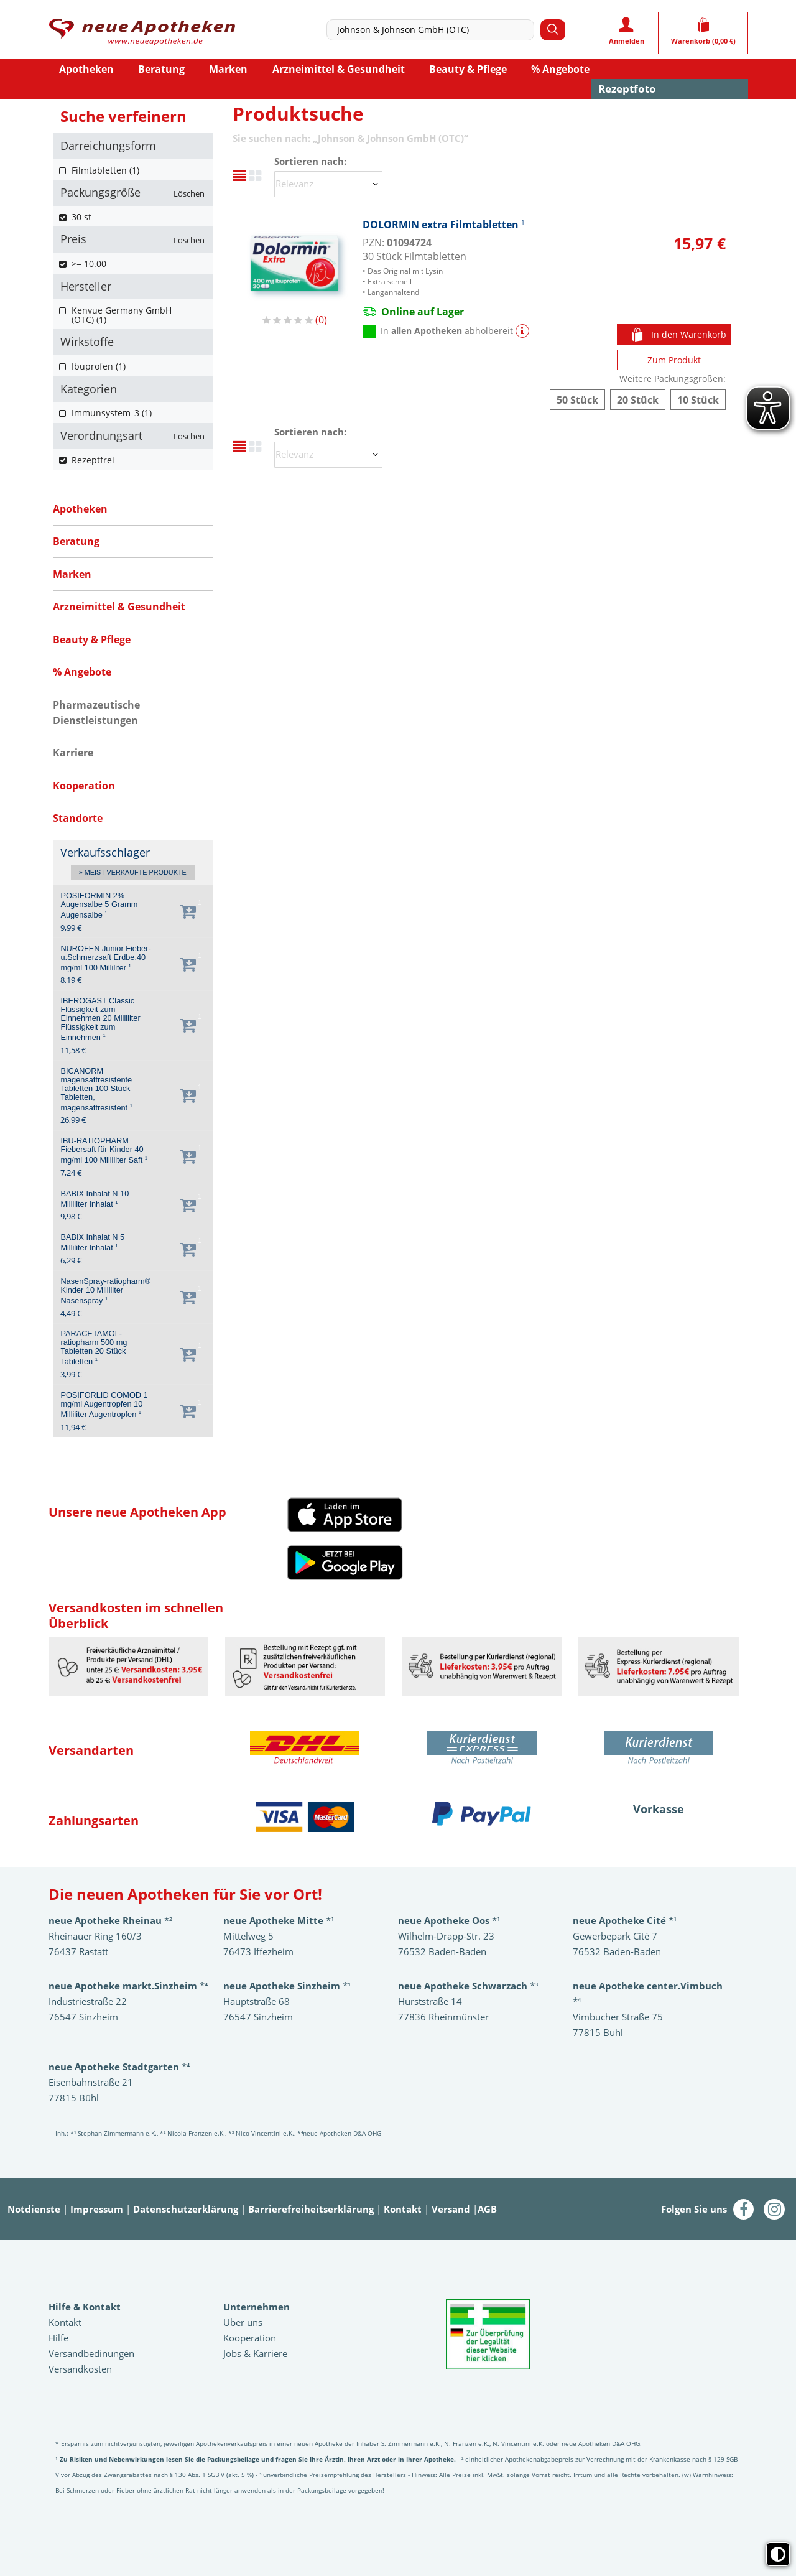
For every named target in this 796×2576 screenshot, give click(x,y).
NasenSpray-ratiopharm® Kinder (105, 1291)
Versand (451, 2209)
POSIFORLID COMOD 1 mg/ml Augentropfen (103, 1405)
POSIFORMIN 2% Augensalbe (98, 905)
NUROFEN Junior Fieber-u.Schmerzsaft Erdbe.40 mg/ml (105, 958)
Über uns (242, 2322)
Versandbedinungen (91, 2353)
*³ (468, 1985)
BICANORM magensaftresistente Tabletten (96, 1089)
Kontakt (403, 2209)
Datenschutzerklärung (185, 2209)
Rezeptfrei (93, 460)
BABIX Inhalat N (94, 1199)
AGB (487, 2209)
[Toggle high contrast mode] (778, 2554)
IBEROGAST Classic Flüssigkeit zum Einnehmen (100, 1019)
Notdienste (33, 2209)
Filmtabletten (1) (105, 170)
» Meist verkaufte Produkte (133, 872)
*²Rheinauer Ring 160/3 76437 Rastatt (110, 1936)
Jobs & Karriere (255, 2353)
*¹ (287, 1985)
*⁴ (119, 2066)
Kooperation (249, 2338)
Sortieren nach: (310, 161)
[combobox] (433, 29)
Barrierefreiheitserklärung (311, 2209)
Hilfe (58, 2338)
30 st (81, 217)
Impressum (96, 2209)
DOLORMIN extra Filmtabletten (444, 224)
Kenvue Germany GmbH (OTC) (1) (122, 314)
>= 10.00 (89, 263)
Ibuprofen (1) (99, 366)
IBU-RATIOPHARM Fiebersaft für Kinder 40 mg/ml (103, 1151)
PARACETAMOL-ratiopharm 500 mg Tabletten (93, 1347)
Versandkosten (80, 2369)
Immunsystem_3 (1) (112, 413)
